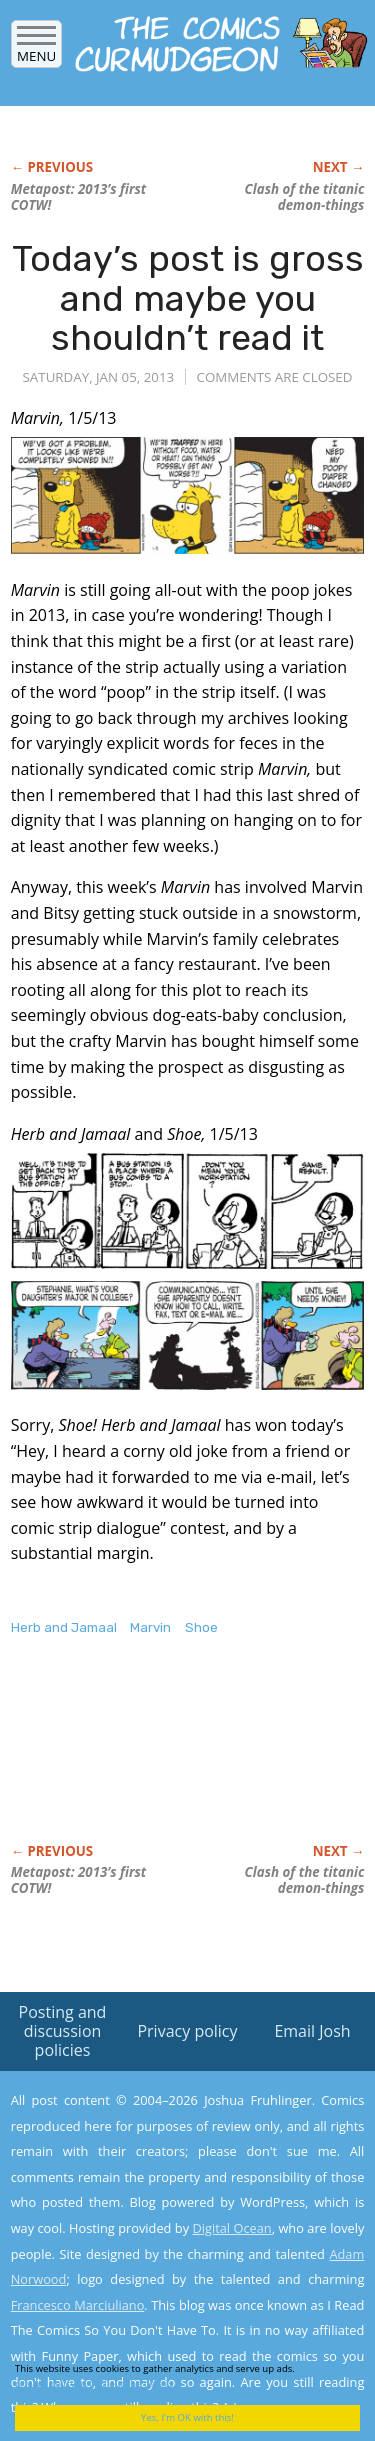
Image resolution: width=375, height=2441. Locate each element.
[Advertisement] (171, 1761)
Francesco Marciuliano (78, 2305)
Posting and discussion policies (63, 2031)
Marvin (150, 1627)
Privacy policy (187, 2031)
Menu (36, 49)
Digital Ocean (231, 2228)
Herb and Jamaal (64, 1627)
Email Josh (312, 2031)
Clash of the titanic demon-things (305, 197)
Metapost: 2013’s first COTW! (79, 197)
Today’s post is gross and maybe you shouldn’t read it (188, 298)
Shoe (201, 1627)
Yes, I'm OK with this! (187, 2417)
